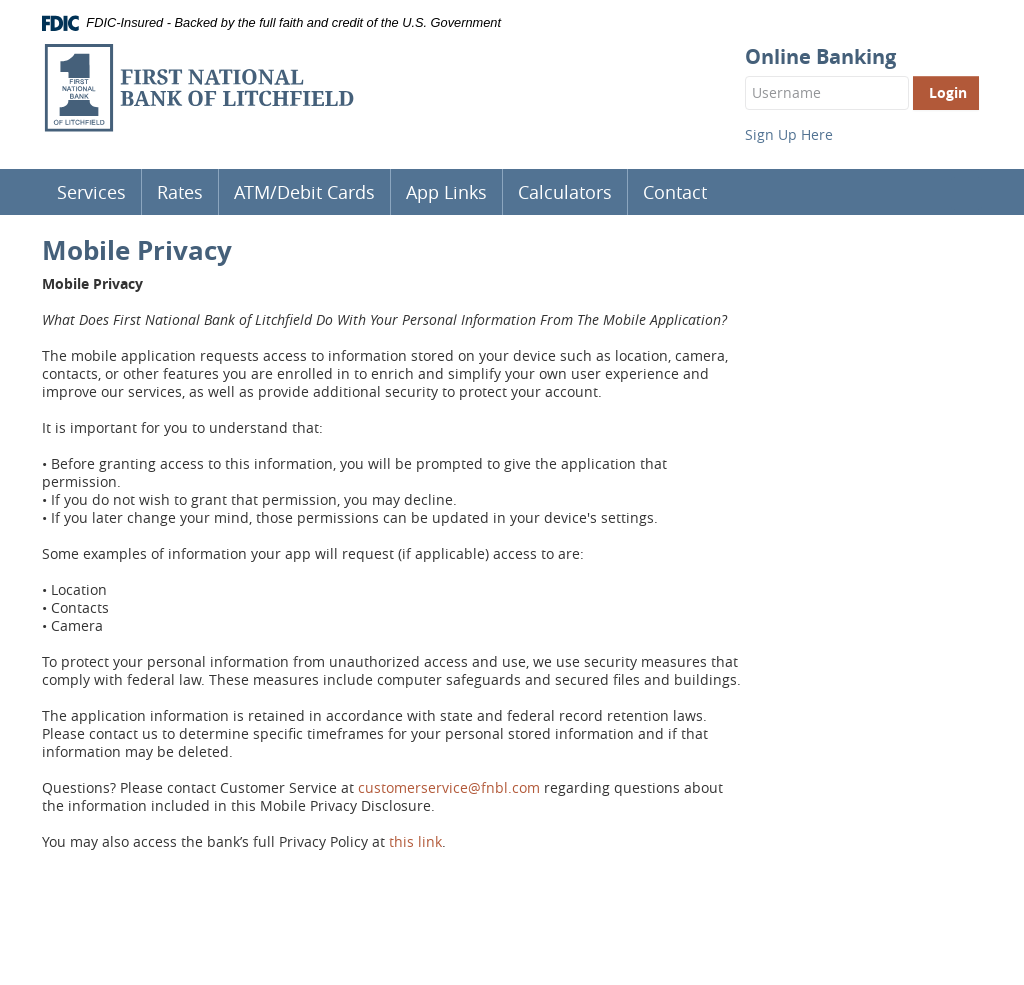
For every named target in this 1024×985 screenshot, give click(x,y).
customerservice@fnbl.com (449, 787)
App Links (446, 192)
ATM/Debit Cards (304, 192)
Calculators (565, 192)
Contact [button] (675, 192)
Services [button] (91, 192)
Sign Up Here (789, 134)
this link (415, 841)
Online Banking (820, 57)
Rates (180, 192)
